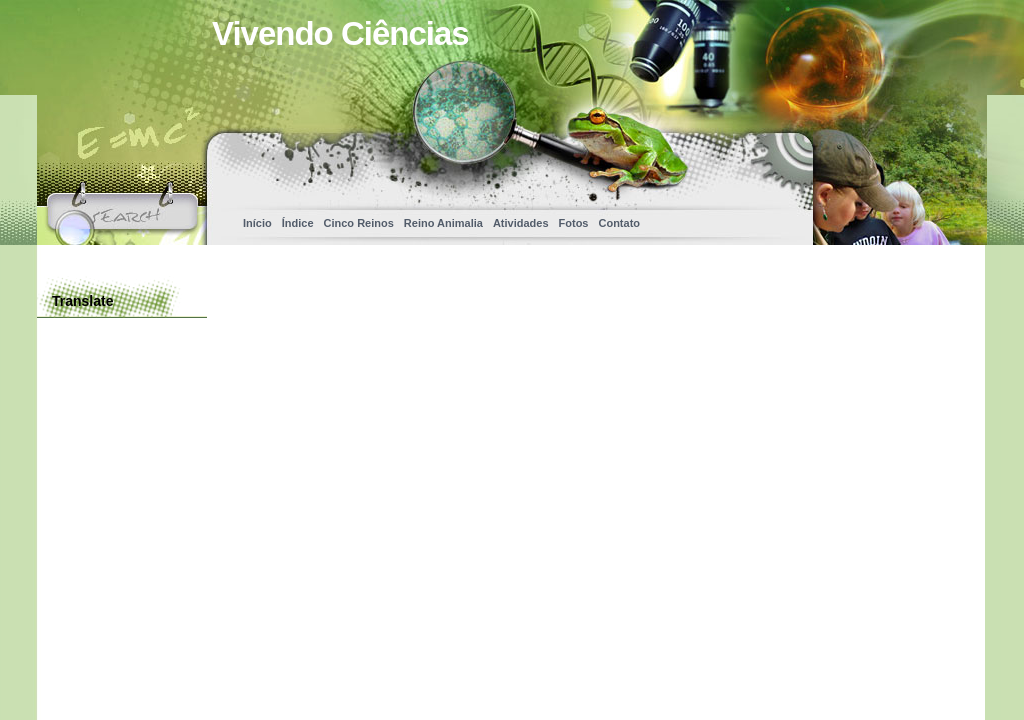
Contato (619, 223)
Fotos (574, 223)
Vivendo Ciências (340, 33)
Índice (298, 223)
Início (257, 223)
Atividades (521, 223)
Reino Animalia (443, 223)
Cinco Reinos (359, 223)
